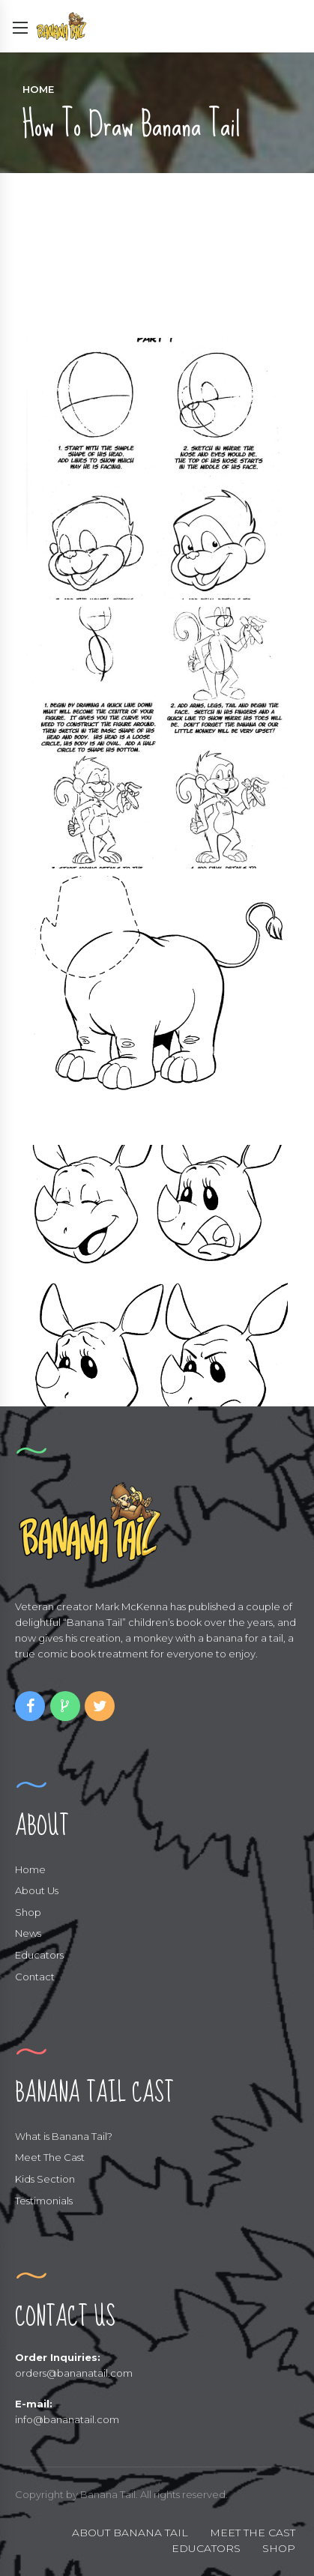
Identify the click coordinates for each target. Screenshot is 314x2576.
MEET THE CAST (252, 2532)
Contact (35, 1977)
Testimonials (44, 2201)
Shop (28, 1912)
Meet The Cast (50, 2157)
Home (38, 89)
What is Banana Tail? (63, 2136)
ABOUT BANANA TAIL (130, 2532)
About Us (36, 1890)
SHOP (278, 2548)
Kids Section (45, 2179)
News (28, 1933)
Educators (39, 1955)
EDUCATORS (206, 2548)
